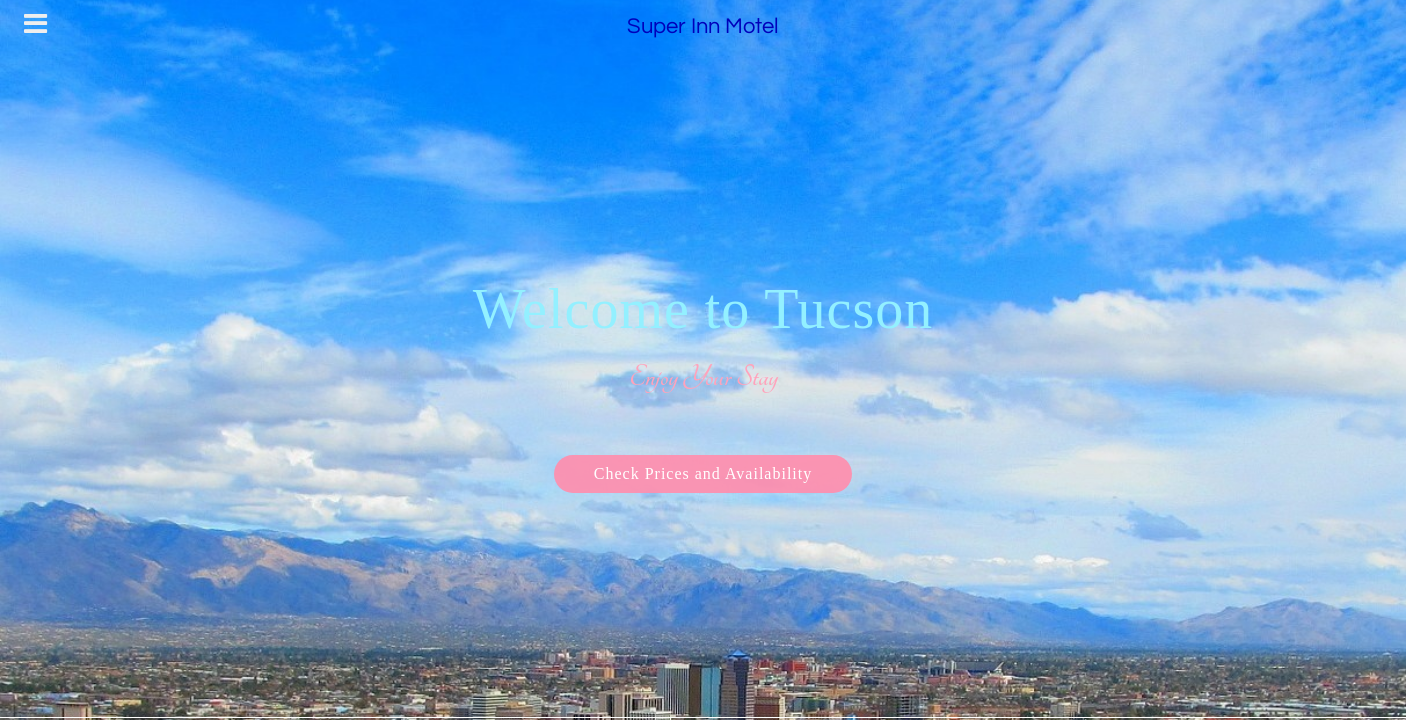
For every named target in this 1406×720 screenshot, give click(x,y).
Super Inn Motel (703, 26)
